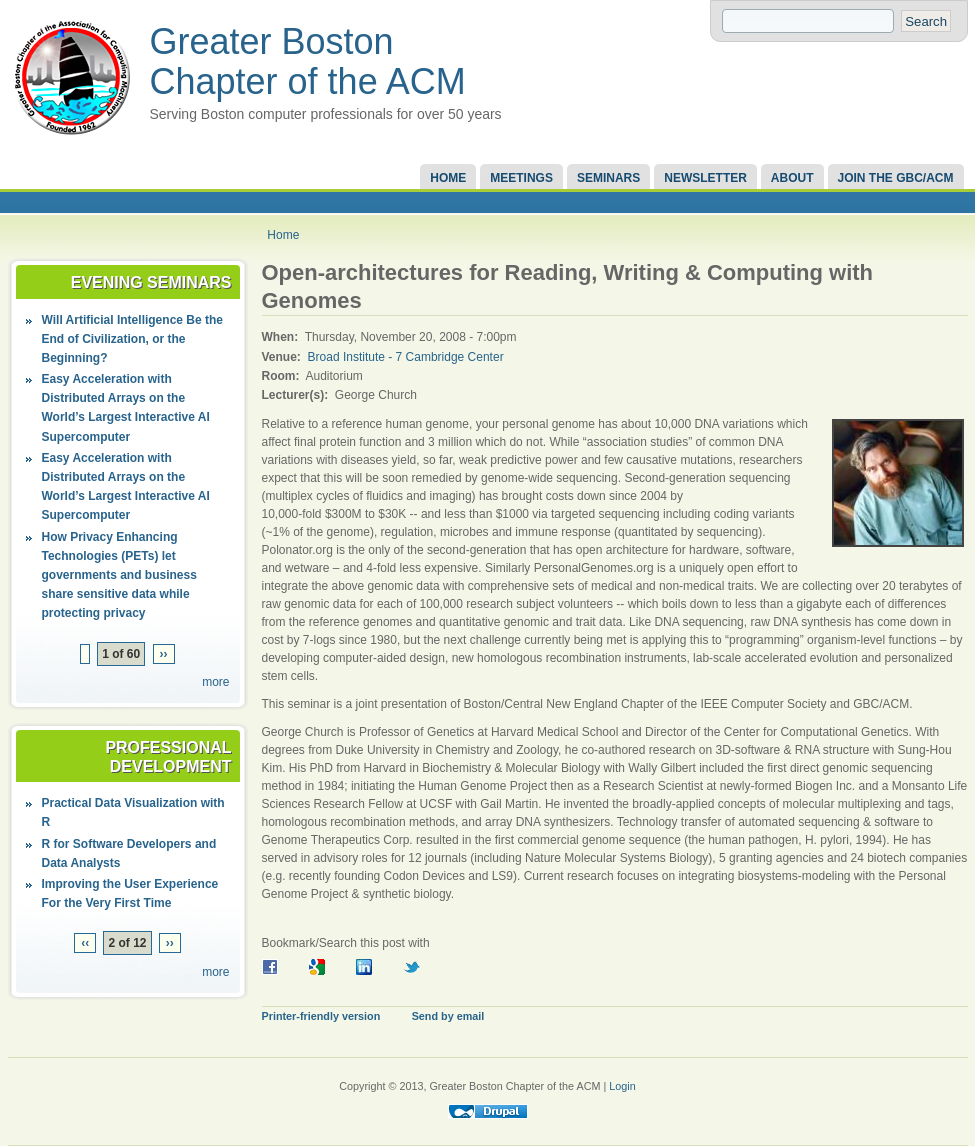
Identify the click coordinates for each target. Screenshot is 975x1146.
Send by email (448, 1016)
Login (622, 1086)
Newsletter (705, 178)
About (792, 178)
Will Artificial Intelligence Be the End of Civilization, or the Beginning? (132, 339)
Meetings (521, 178)
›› (164, 654)
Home (448, 178)
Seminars (608, 178)
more (215, 682)
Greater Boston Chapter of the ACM (308, 61)
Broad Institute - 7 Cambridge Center (406, 357)
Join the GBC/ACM (896, 178)
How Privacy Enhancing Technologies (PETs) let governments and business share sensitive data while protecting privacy (119, 575)
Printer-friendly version (321, 1016)
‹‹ (85, 943)
